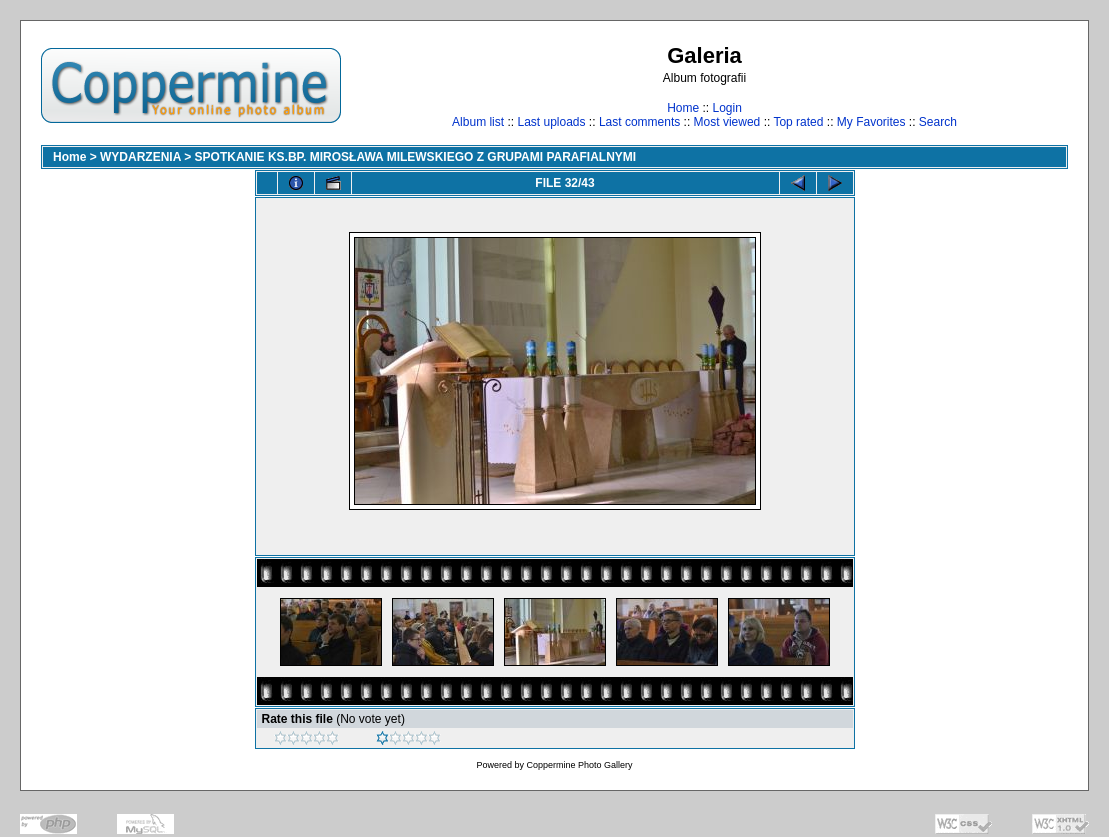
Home (683, 108)
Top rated (798, 122)
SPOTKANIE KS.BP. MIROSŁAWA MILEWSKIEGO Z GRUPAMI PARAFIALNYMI (416, 157)
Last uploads (551, 122)
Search (938, 122)
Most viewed (727, 122)
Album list (478, 122)
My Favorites (871, 122)
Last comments (639, 122)
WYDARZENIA (140, 157)
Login (726, 108)
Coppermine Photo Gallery (579, 765)
